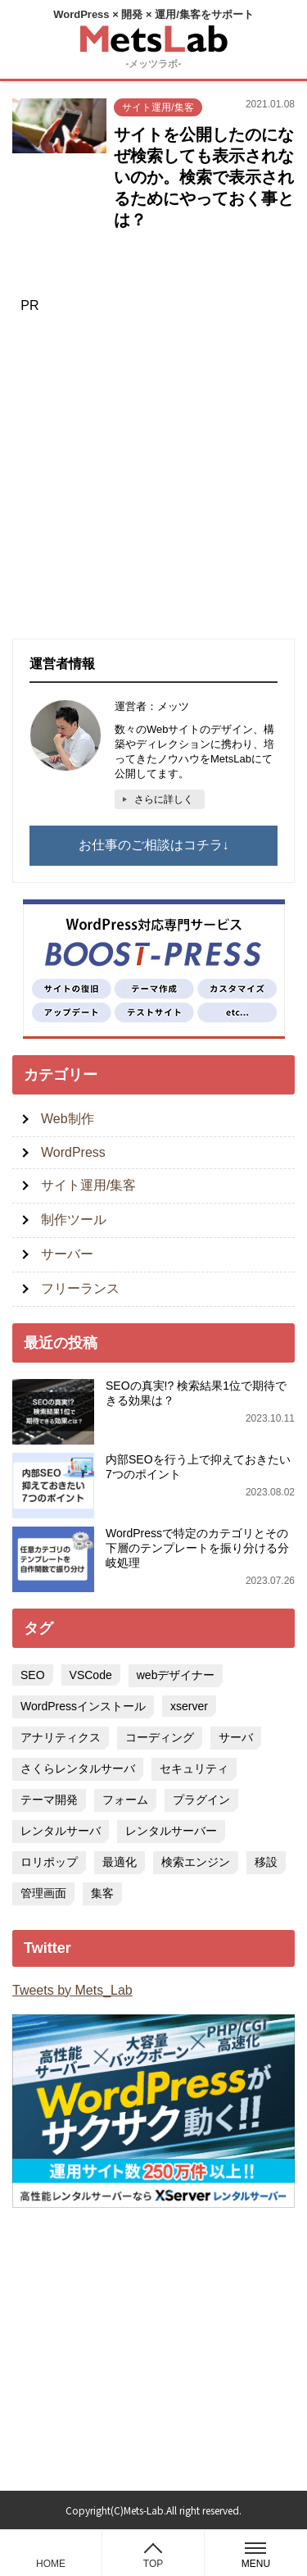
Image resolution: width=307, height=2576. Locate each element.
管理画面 (43, 1893)
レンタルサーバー (171, 1830)
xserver (189, 1706)
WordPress (73, 1152)
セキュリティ (194, 1768)
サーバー (67, 1254)
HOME (50, 2563)
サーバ (236, 1737)
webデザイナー (176, 1675)
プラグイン (201, 1799)
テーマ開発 (49, 1799)
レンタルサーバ (60, 1830)
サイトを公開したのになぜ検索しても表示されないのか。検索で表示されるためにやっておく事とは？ (204, 177)
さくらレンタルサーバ (77, 1768)
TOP (153, 2563)
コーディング (159, 1737)
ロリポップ (49, 1861)
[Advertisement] (153, 472)
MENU (256, 2555)
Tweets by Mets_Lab (72, 1990)
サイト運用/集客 (157, 107)
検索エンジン (195, 1861)
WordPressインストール (83, 1706)
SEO (32, 1675)
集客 (102, 1893)
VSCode (91, 1675)
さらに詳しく (163, 799)
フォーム (125, 1799)
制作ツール (73, 1220)
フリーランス (80, 1288)
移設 (266, 1861)
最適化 (119, 1861)
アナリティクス (60, 1737)
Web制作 (67, 1119)
